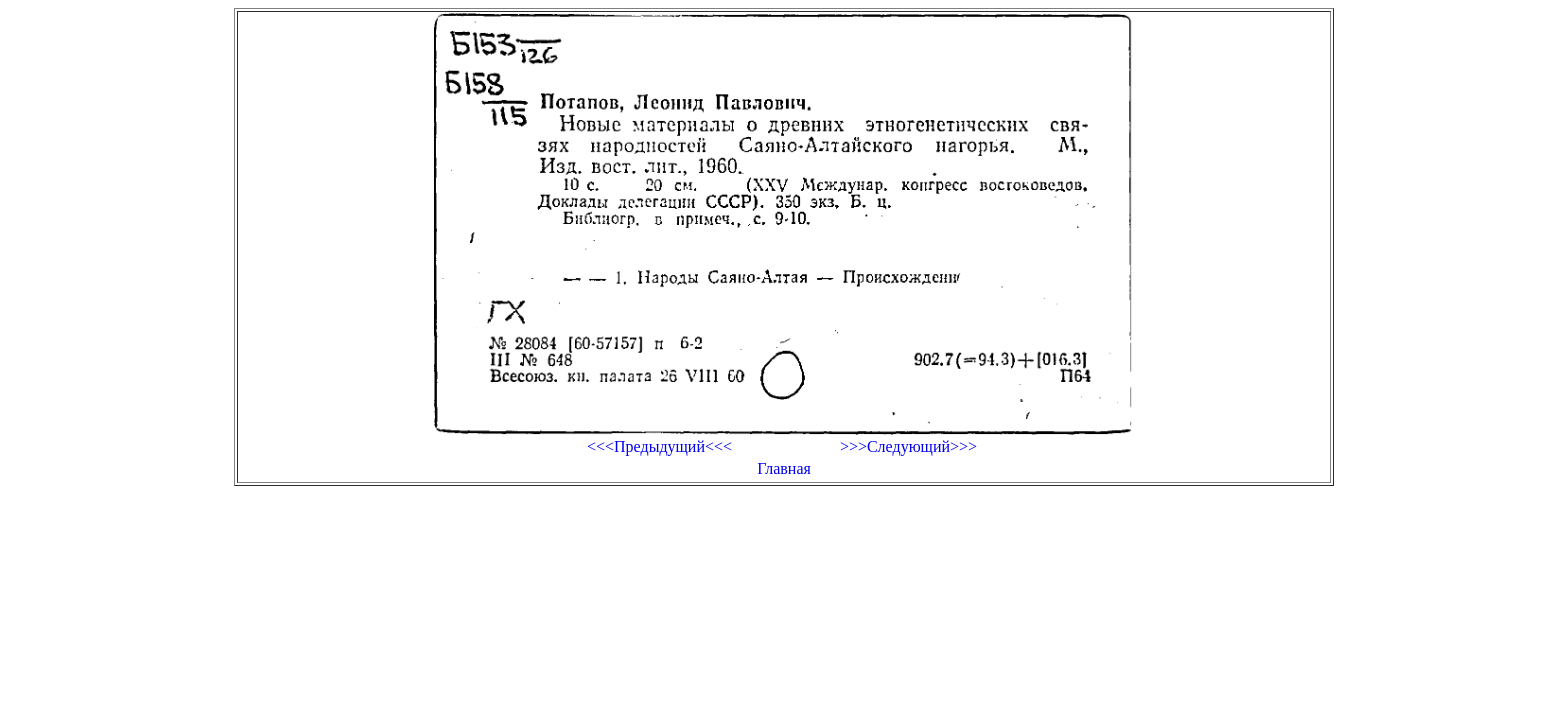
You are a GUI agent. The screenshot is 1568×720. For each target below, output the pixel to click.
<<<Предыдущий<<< (659, 446)
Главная (784, 468)
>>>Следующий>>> (908, 446)
